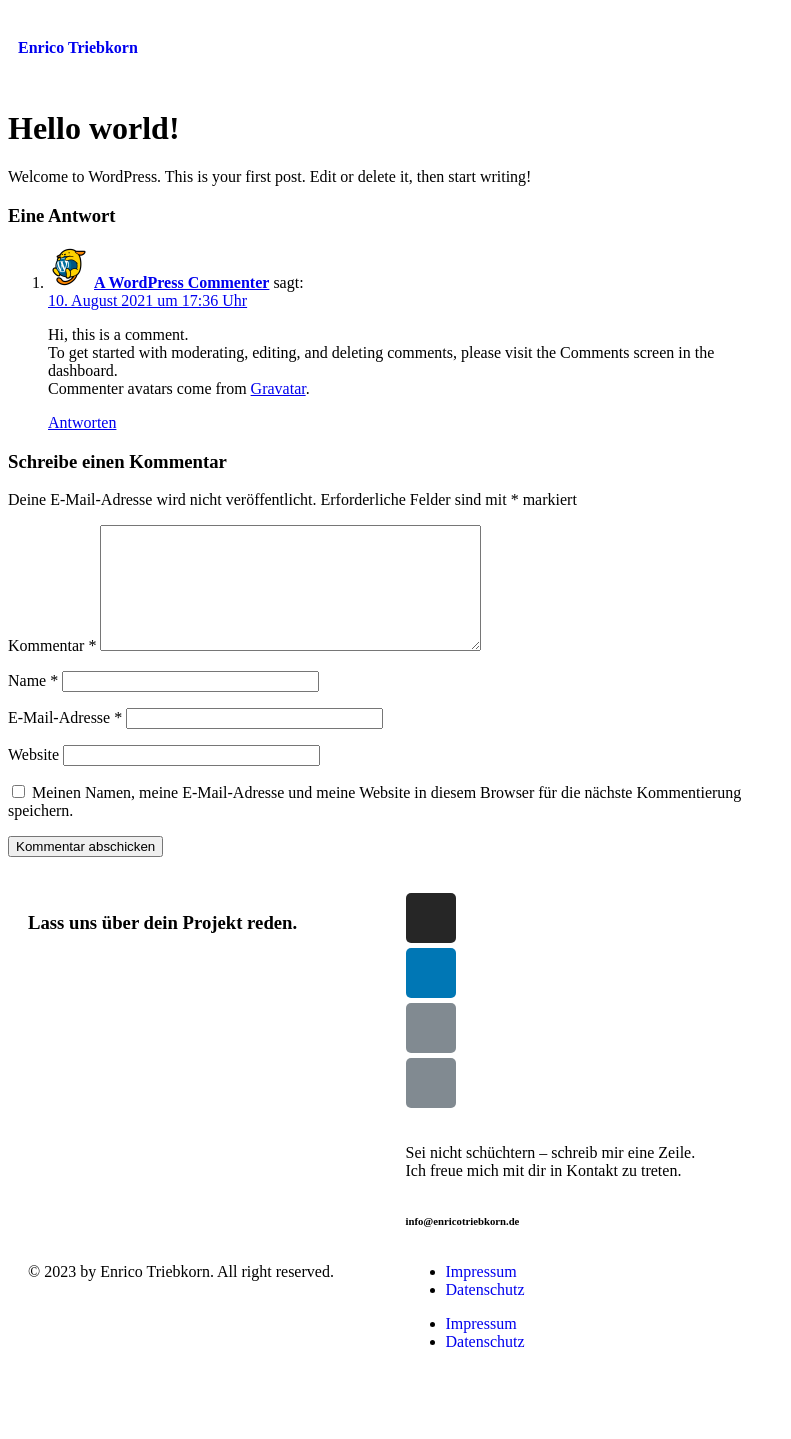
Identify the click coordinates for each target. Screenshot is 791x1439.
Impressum (481, 1295)
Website (33, 778)
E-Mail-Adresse (65, 741)
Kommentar (52, 669)
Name (33, 704)
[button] (654, 29)
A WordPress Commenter (181, 282)
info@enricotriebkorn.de (463, 1245)
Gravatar (278, 388)
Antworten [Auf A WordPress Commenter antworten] (82, 422)
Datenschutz (485, 1313)
